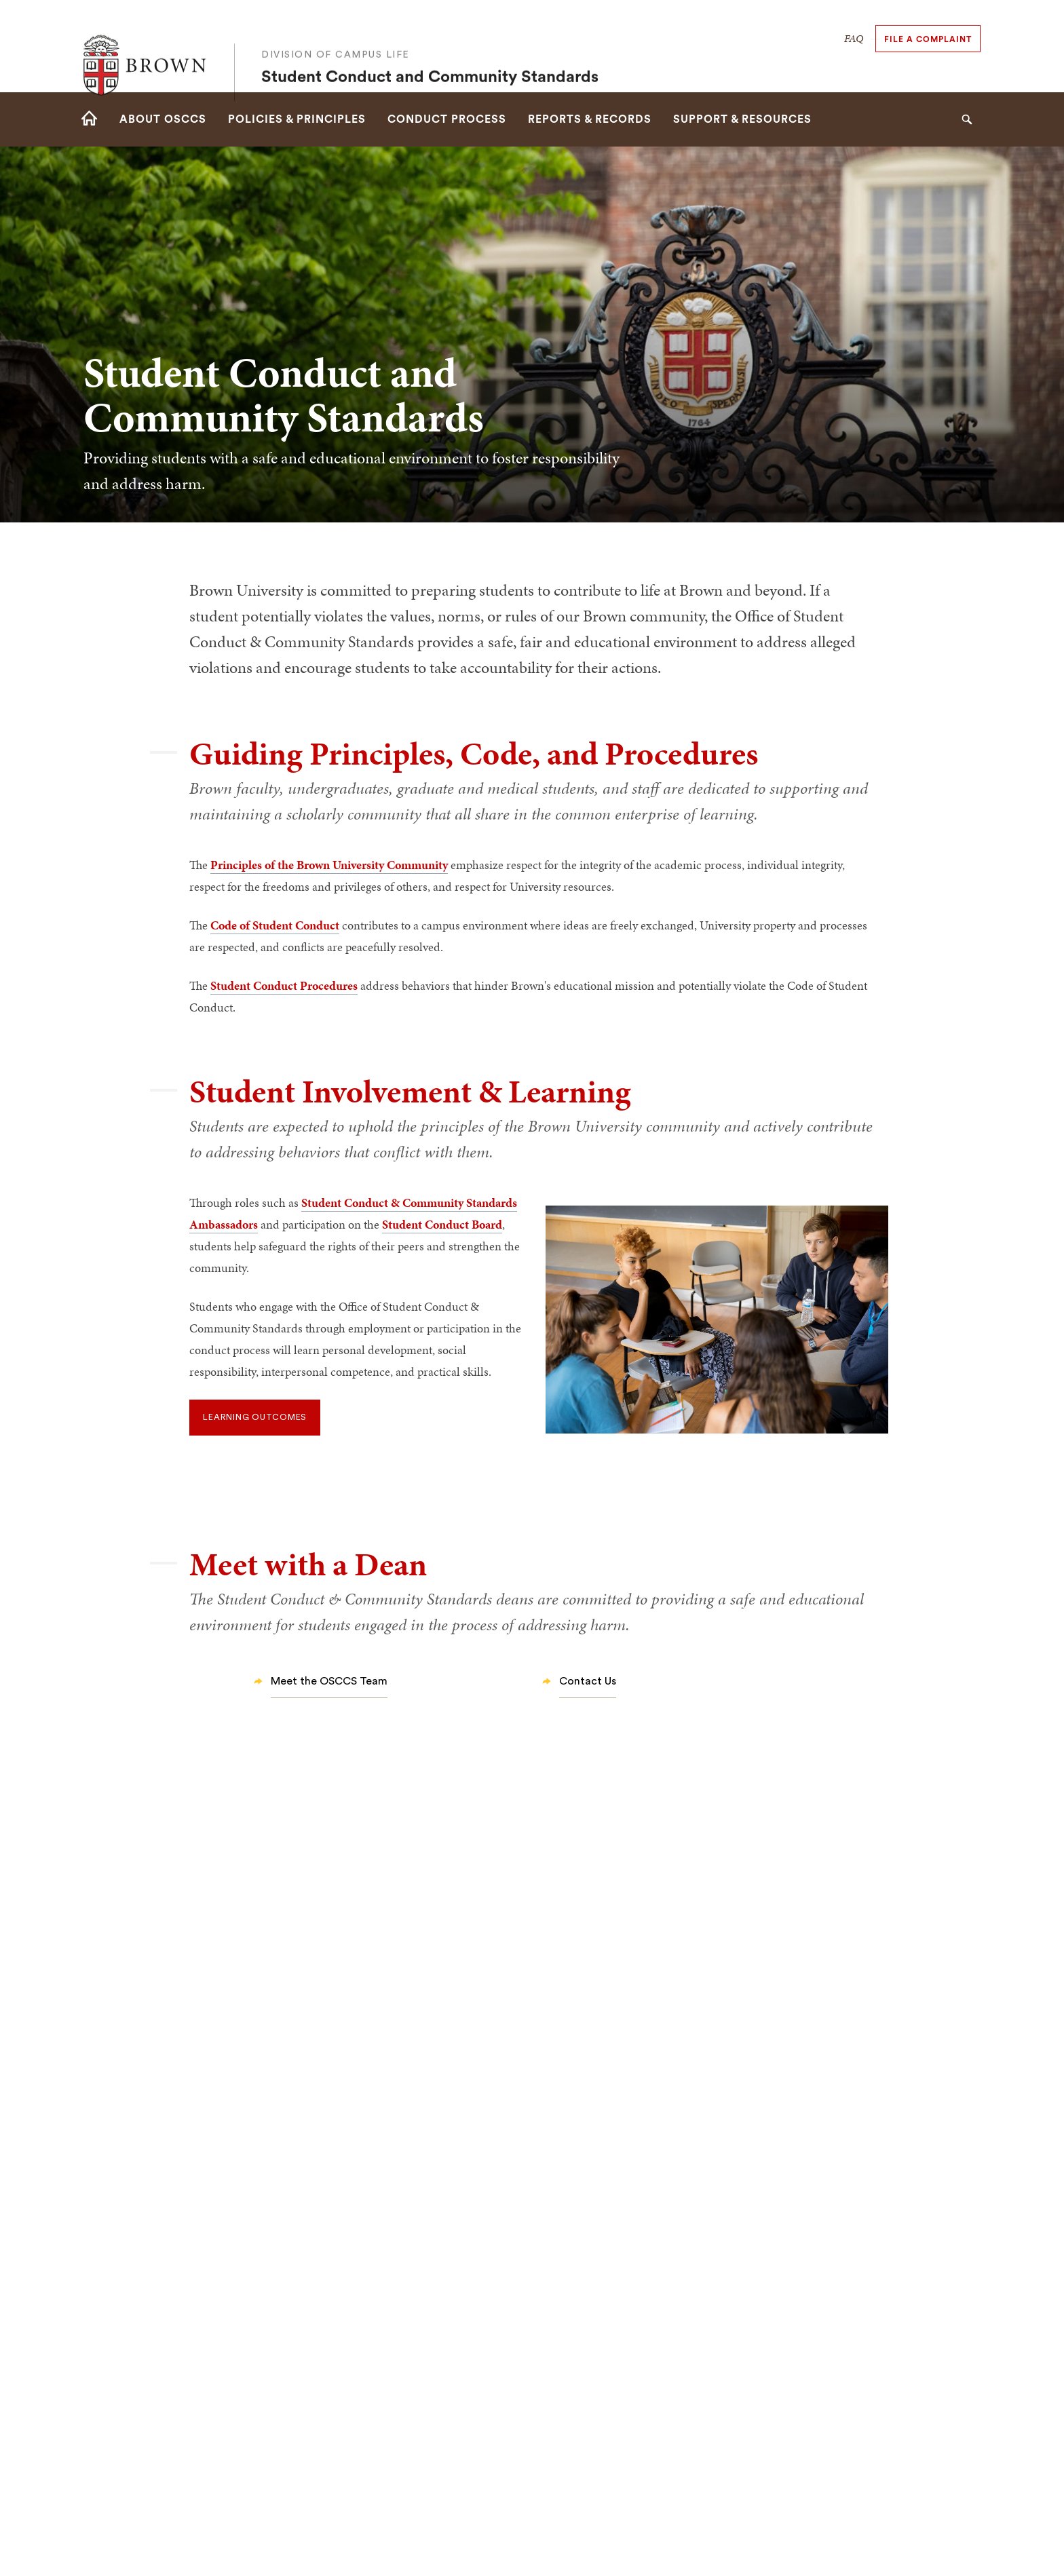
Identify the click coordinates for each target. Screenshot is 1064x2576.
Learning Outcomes (255, 1417)
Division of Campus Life (335, 36)
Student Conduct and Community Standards (429, 58)
